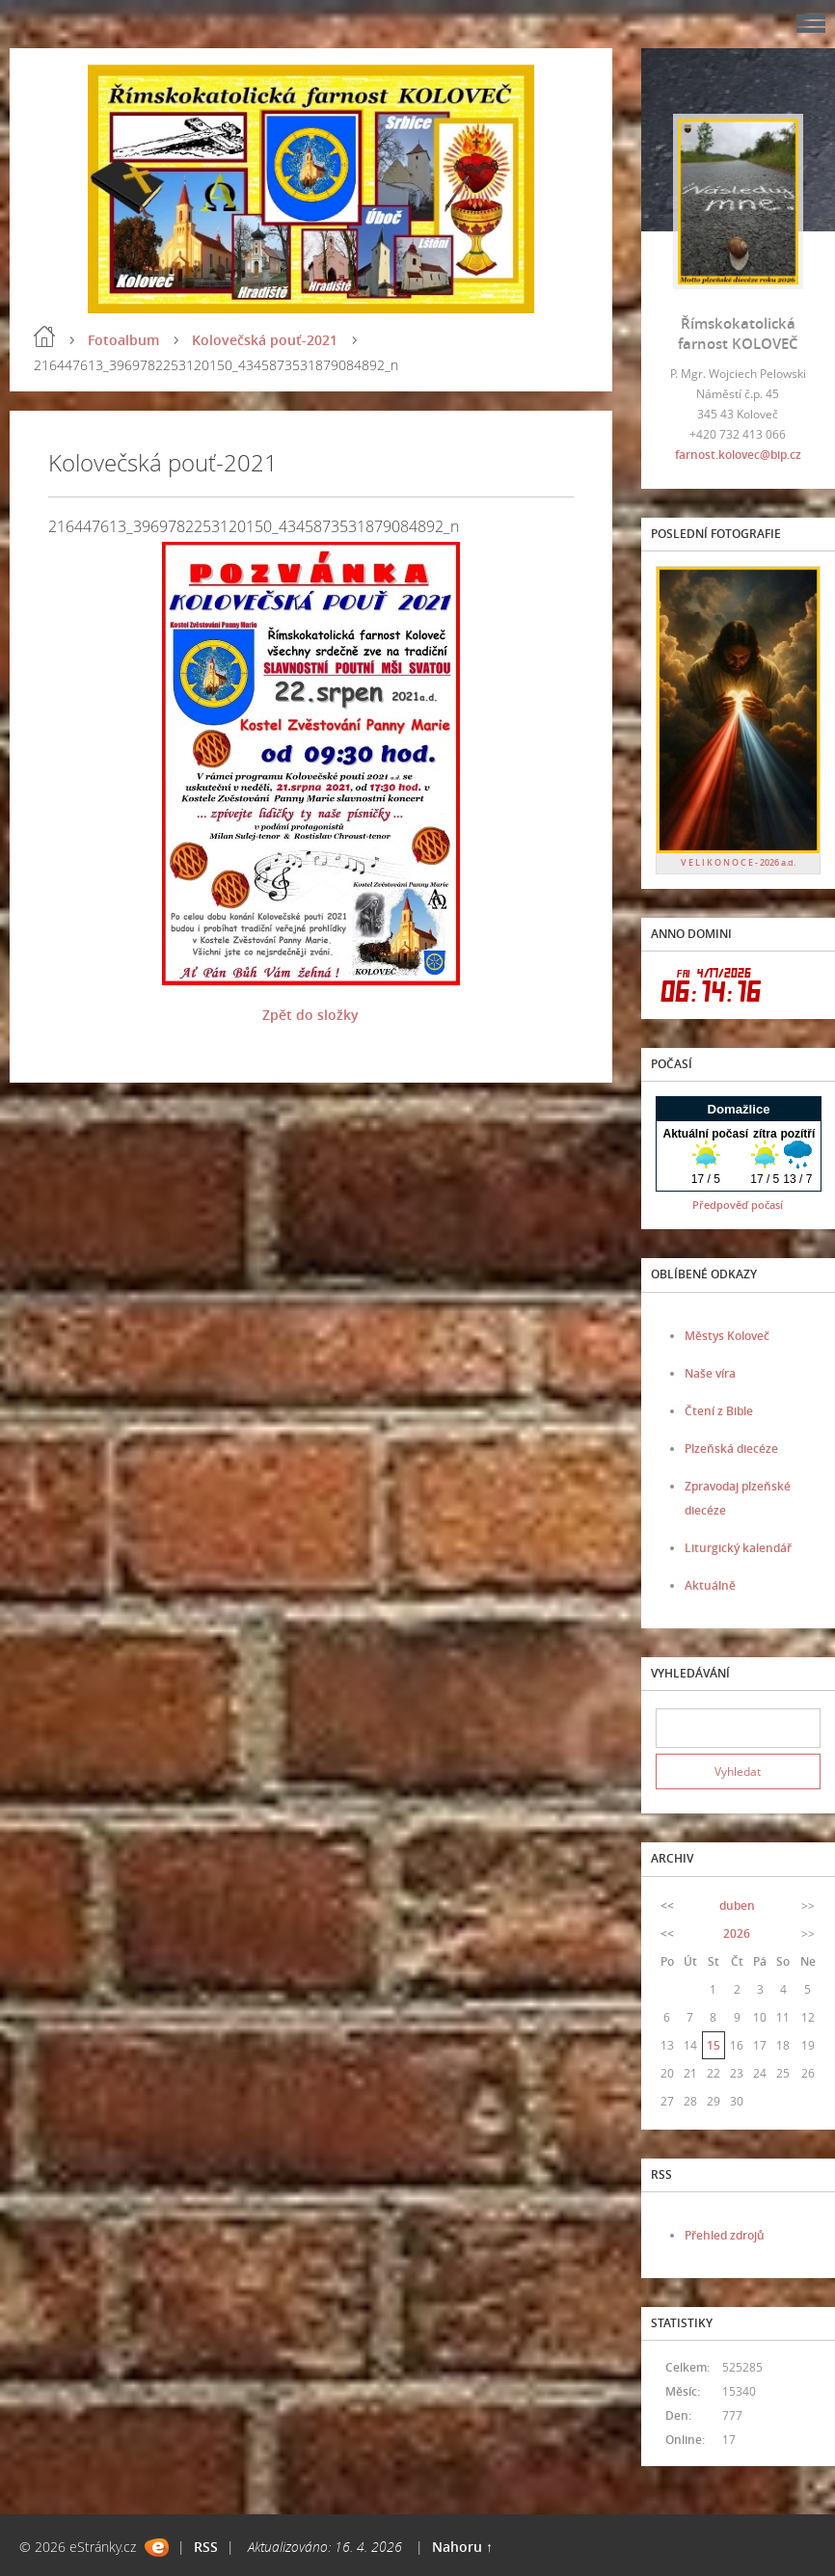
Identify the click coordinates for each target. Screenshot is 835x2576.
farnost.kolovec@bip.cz (738, 454)
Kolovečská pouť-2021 (264, 340)
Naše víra (710, 1373)
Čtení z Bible (719, 1411)
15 (713, 2045)
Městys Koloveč (727, 1336)
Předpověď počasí (737, 1204)
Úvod (44, 336)
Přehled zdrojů (725, 2235)
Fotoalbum (123, 340)
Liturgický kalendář (738, 1548)
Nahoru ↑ (462, 2546)
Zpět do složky (310, 1015)
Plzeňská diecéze (731, 1448)
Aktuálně (710, 1585)
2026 (736, 1933)
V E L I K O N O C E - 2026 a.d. (738, 862)
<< (667, 1905)
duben (737, 1905)
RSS (206, 2546)
